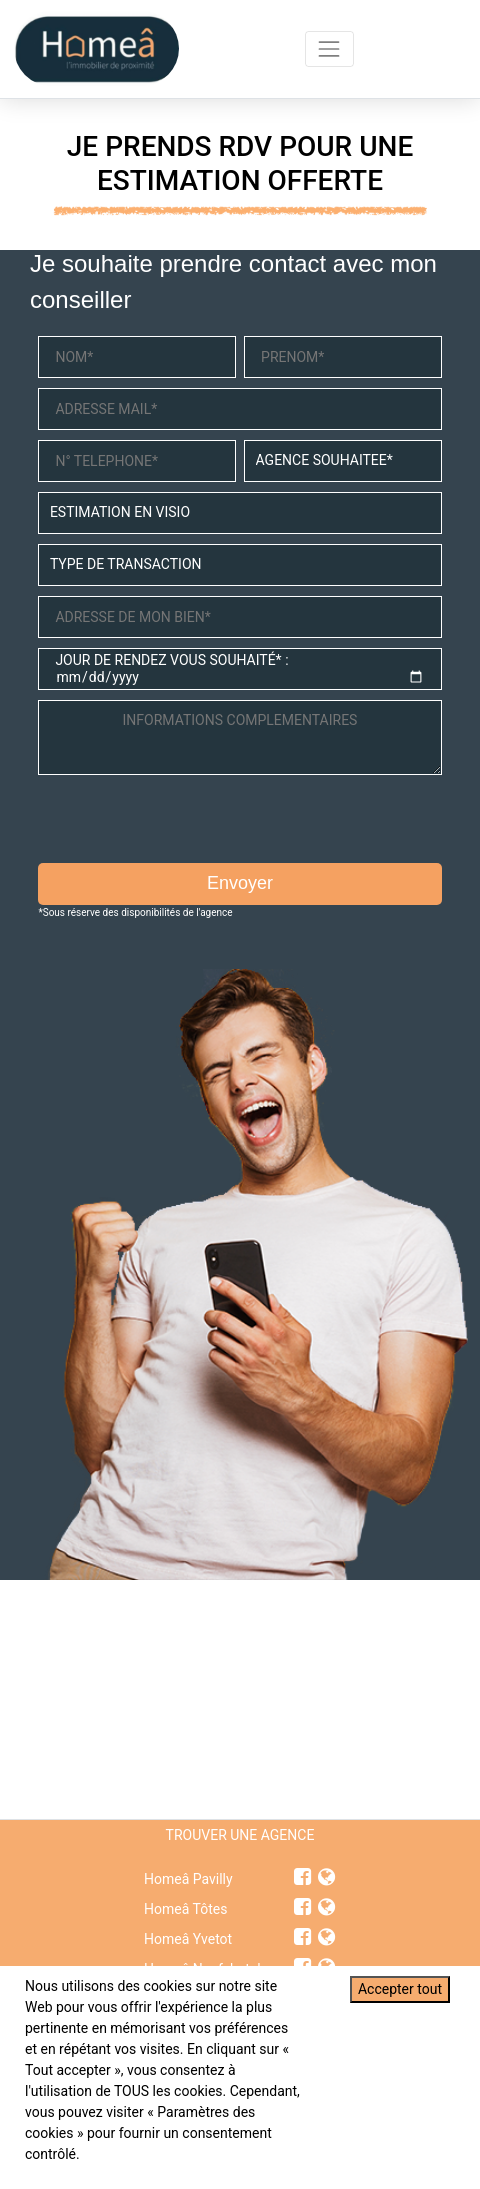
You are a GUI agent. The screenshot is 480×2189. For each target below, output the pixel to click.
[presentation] (190, 824)
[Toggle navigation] (329, 48)
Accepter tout (400, 1989)
